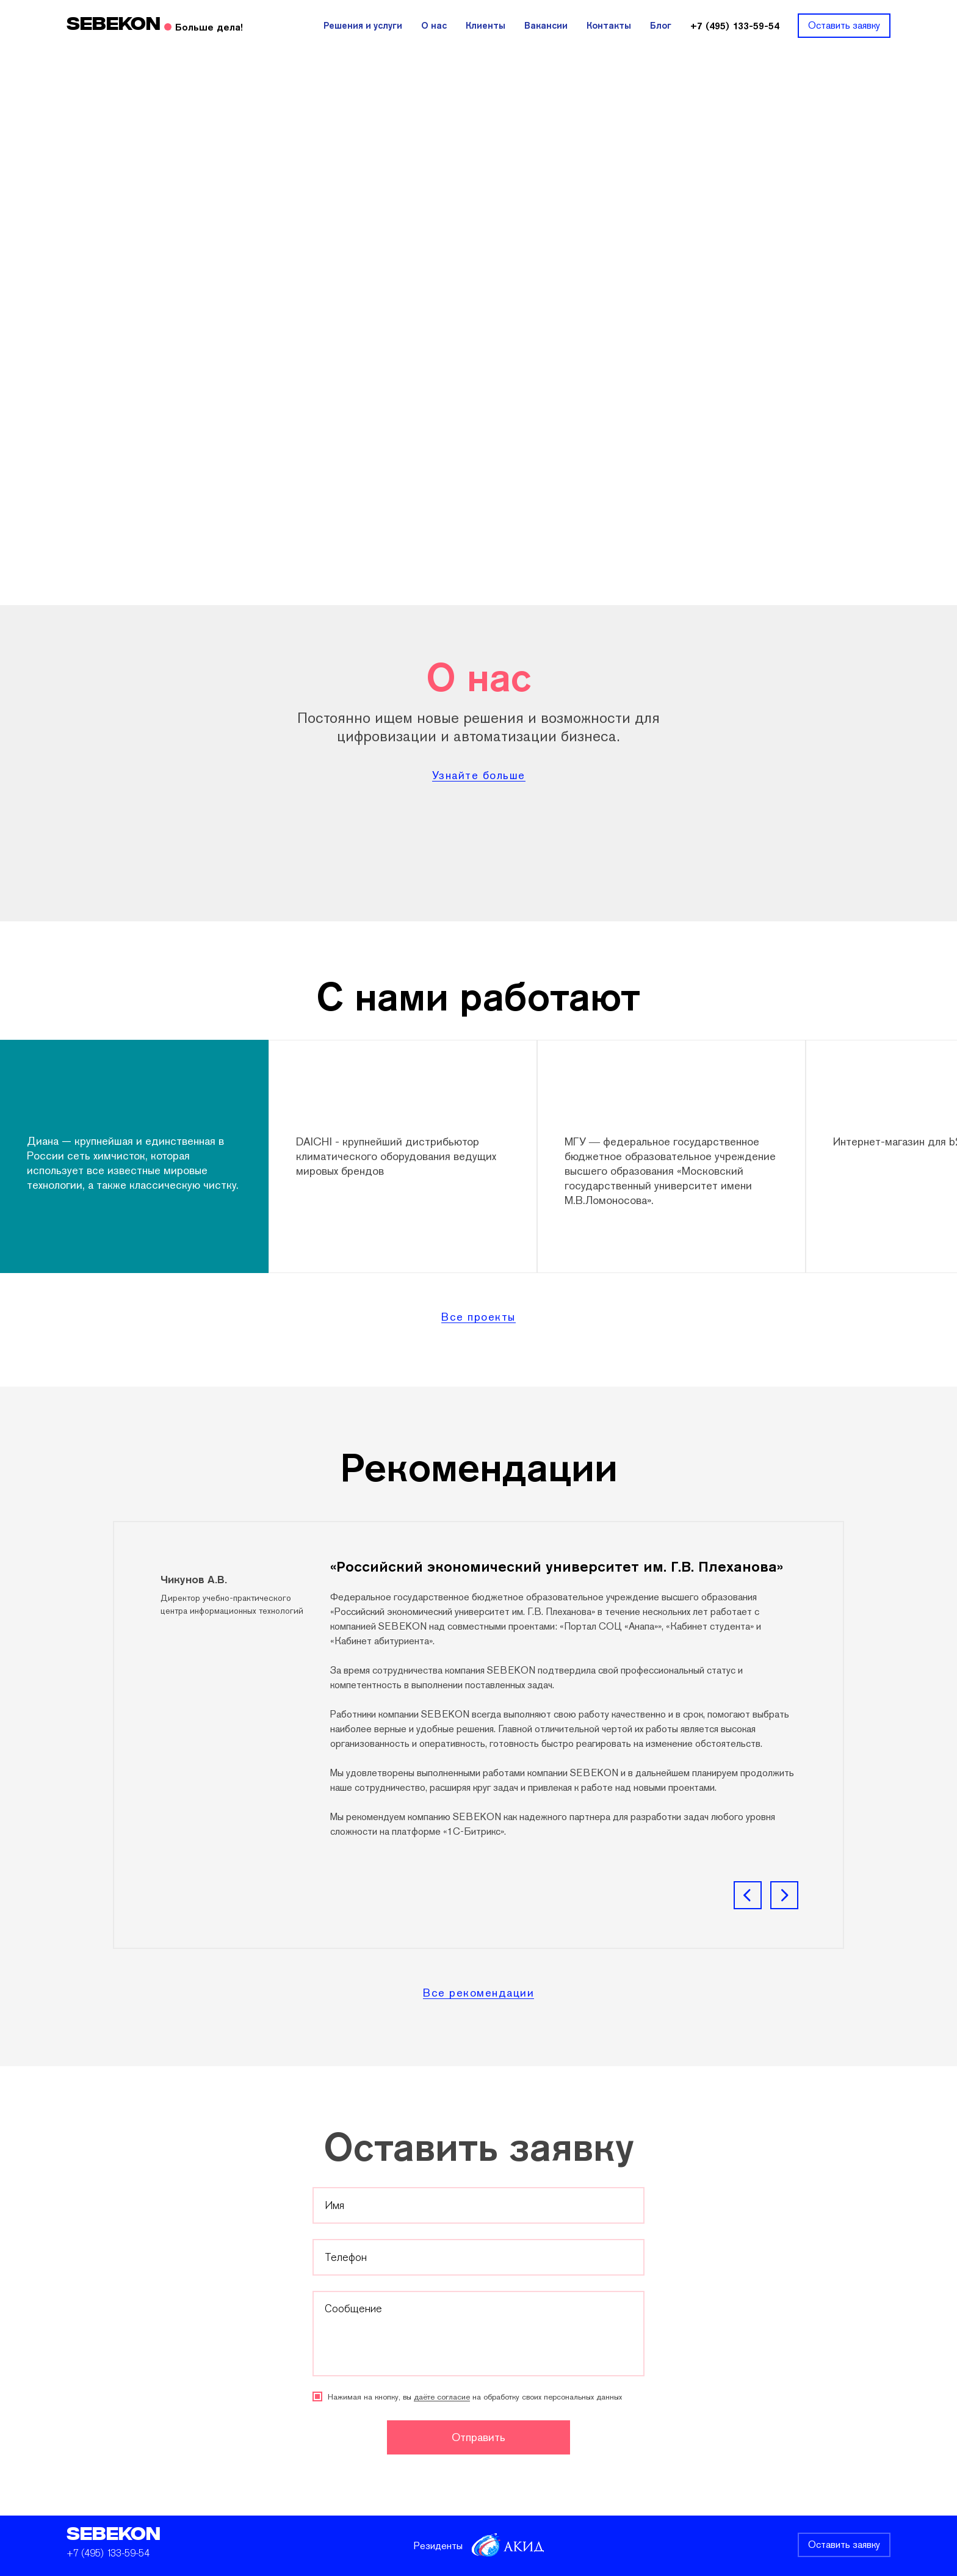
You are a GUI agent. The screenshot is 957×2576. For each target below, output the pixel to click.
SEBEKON (114, 2535)
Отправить (478, 2437)
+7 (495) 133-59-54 (108, 2553)
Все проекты (478, 1317)
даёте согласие (442, 2397)
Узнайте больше (478, 776)
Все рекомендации (478, 1993)
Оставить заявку (844, 2544)
